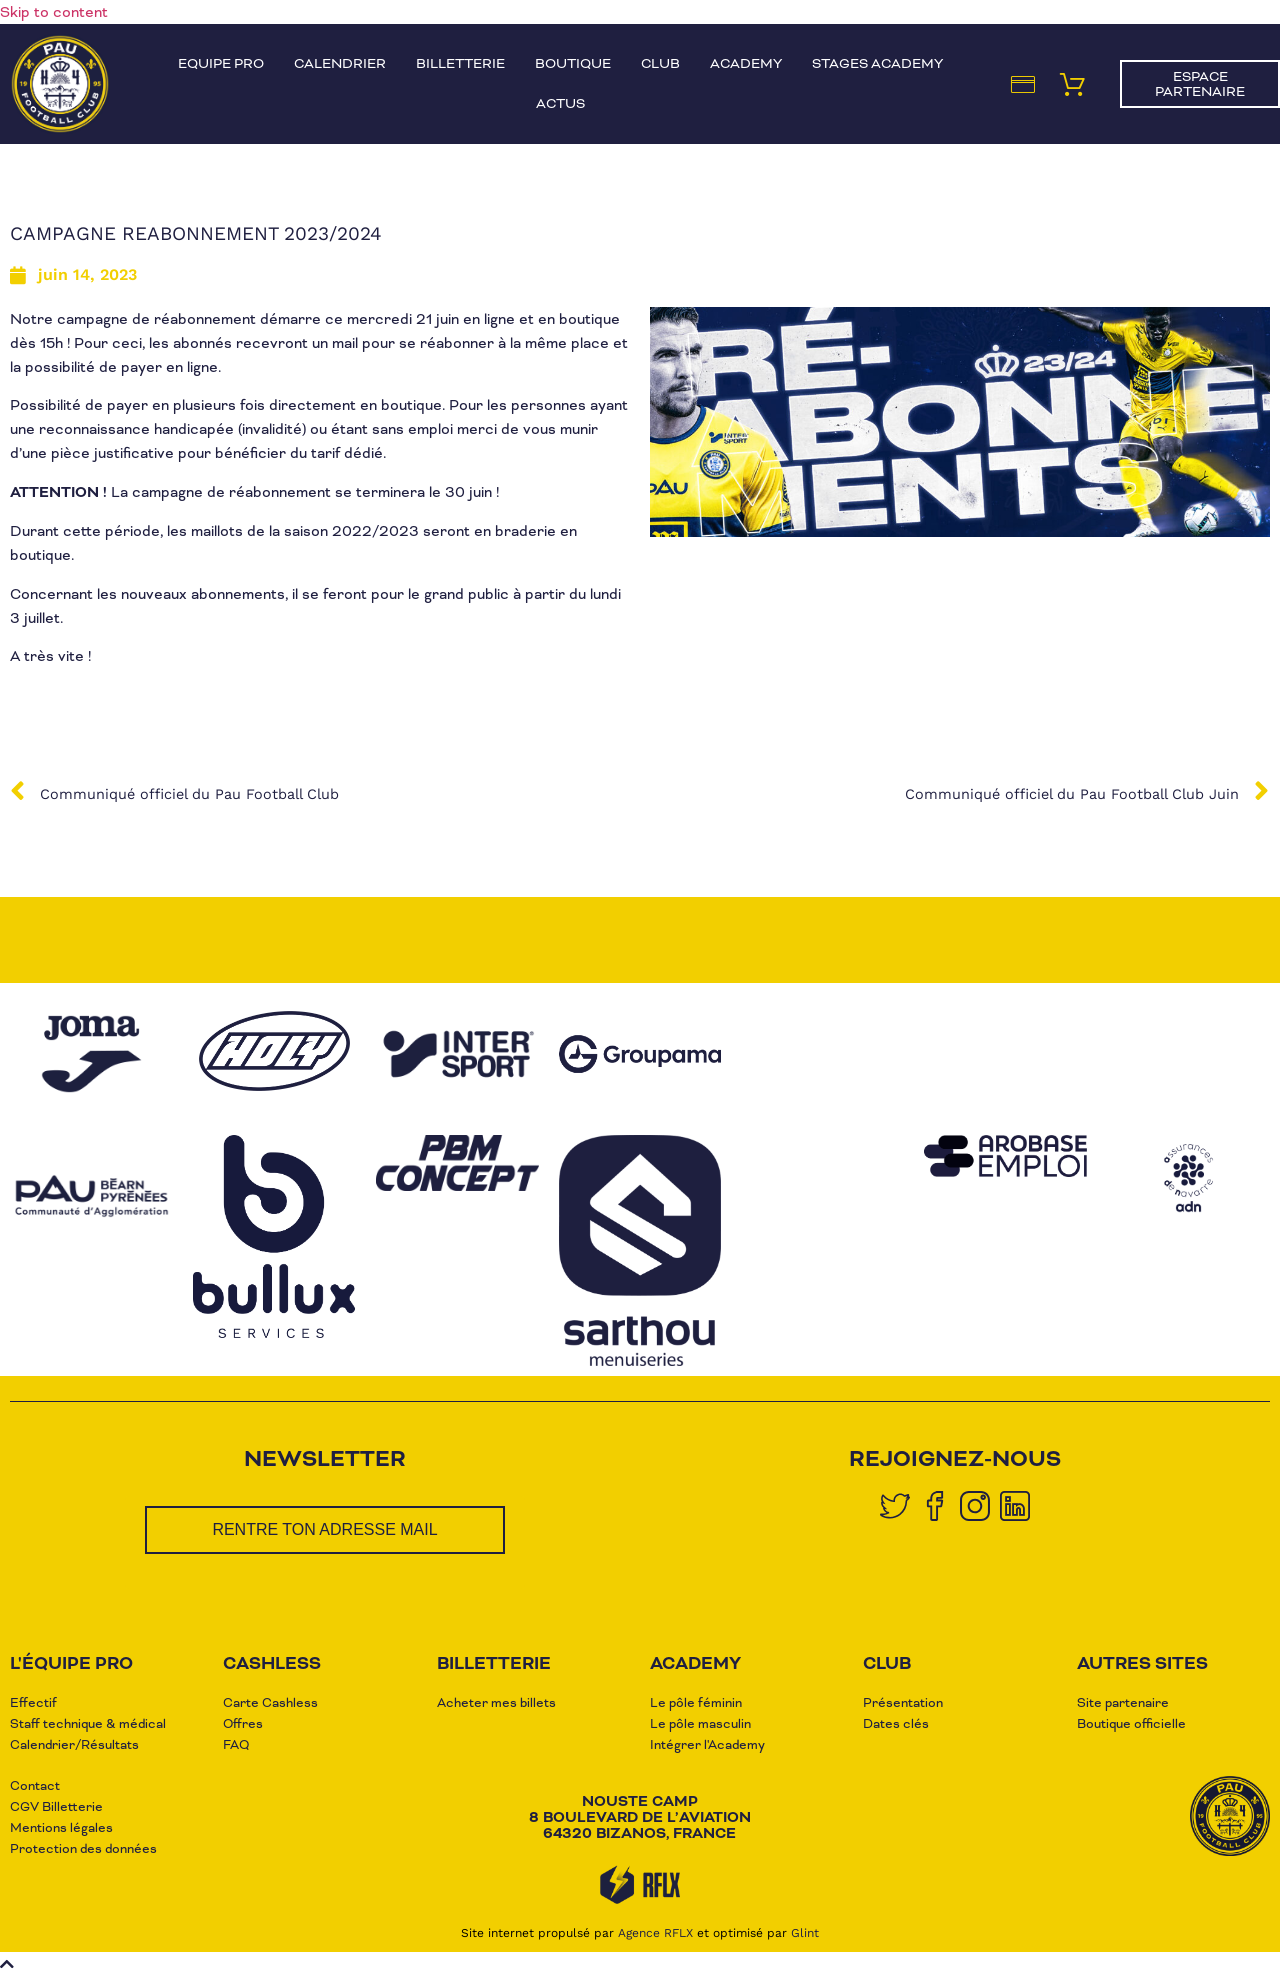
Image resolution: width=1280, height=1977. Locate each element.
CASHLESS (272, 1663)
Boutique (573, 63)
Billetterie (460, 63)
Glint (805, 1933)
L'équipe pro (71, 1663)
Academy (746, 63)
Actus (560, 103)
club (887, 1663)
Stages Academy (877, 63)
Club (660, 63)
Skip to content (54, 12)
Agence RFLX (655, 1933)
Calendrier (340, 63)
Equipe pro (221, 63)
